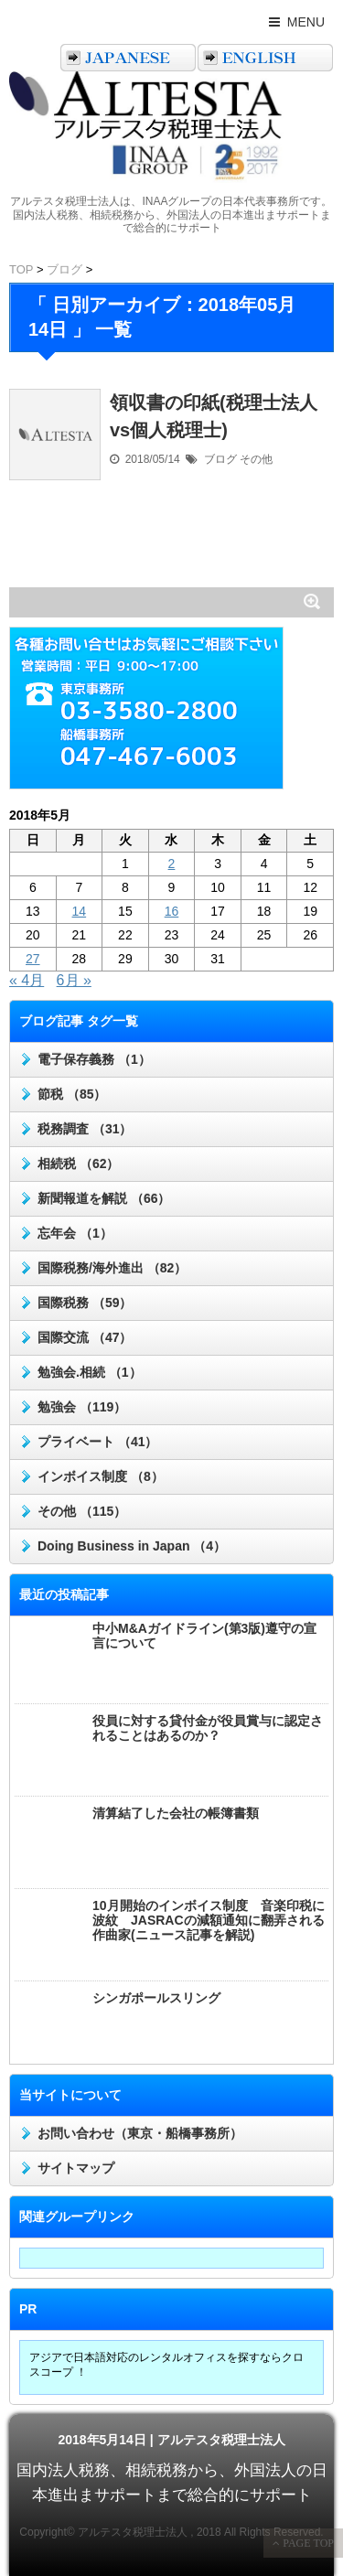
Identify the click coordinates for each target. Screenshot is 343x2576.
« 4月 (26, 980)
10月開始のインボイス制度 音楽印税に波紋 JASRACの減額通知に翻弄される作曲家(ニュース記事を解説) (208, 1920)
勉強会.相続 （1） (90, 1372)
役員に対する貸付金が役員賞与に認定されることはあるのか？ (207, 1728)
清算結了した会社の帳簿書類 (175, 1813)
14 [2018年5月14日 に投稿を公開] (79, 911)
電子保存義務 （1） (94, 1059)
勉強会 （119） (82, 1407)
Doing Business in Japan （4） (132, 1546)
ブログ (220, 459)
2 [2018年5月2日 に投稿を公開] (172, 863)
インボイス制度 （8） (101, 1476)
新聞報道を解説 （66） (104, 1198)
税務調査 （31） (85, 1129)
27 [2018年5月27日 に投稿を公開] (33, 958)
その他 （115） (82, 1511)
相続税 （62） (78, 1163)
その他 (256, 459)
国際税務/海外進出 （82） (112, 1268)
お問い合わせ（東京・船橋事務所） (140, 2133)
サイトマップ (76, 2168)
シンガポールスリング (156, 1998)
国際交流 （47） (85, 1337)
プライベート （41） (97, 1441)
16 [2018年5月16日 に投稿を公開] (172, 911)
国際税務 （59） (85, 1302)
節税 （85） (72, 1094)
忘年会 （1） (75, 1233)
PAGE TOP (307, 2543)
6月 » (74, 980)
